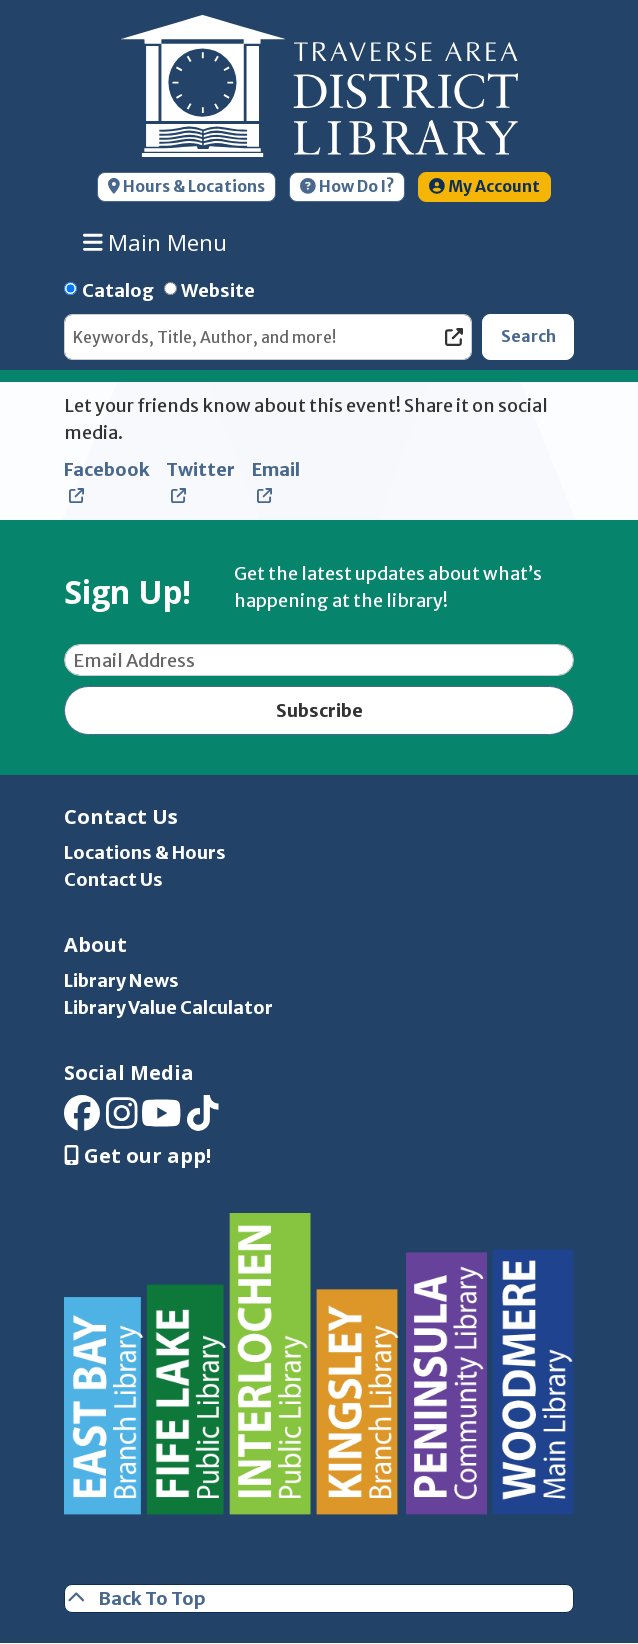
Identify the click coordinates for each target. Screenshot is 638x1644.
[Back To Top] (319, 1598)
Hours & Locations (186, 186)
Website (218, 290)
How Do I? (347, 186)
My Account (484, 186)
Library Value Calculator (168, 1007)
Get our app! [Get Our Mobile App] (137, 1156)
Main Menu (155, 242)
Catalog (118, 290)
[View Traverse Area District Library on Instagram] (122, 1120)
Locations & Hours (145, 852)
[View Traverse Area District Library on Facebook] (82, 1120)
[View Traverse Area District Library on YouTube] (161, 1120)
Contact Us (113, 879)
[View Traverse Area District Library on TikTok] (203, 1120)
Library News (121, 980)
